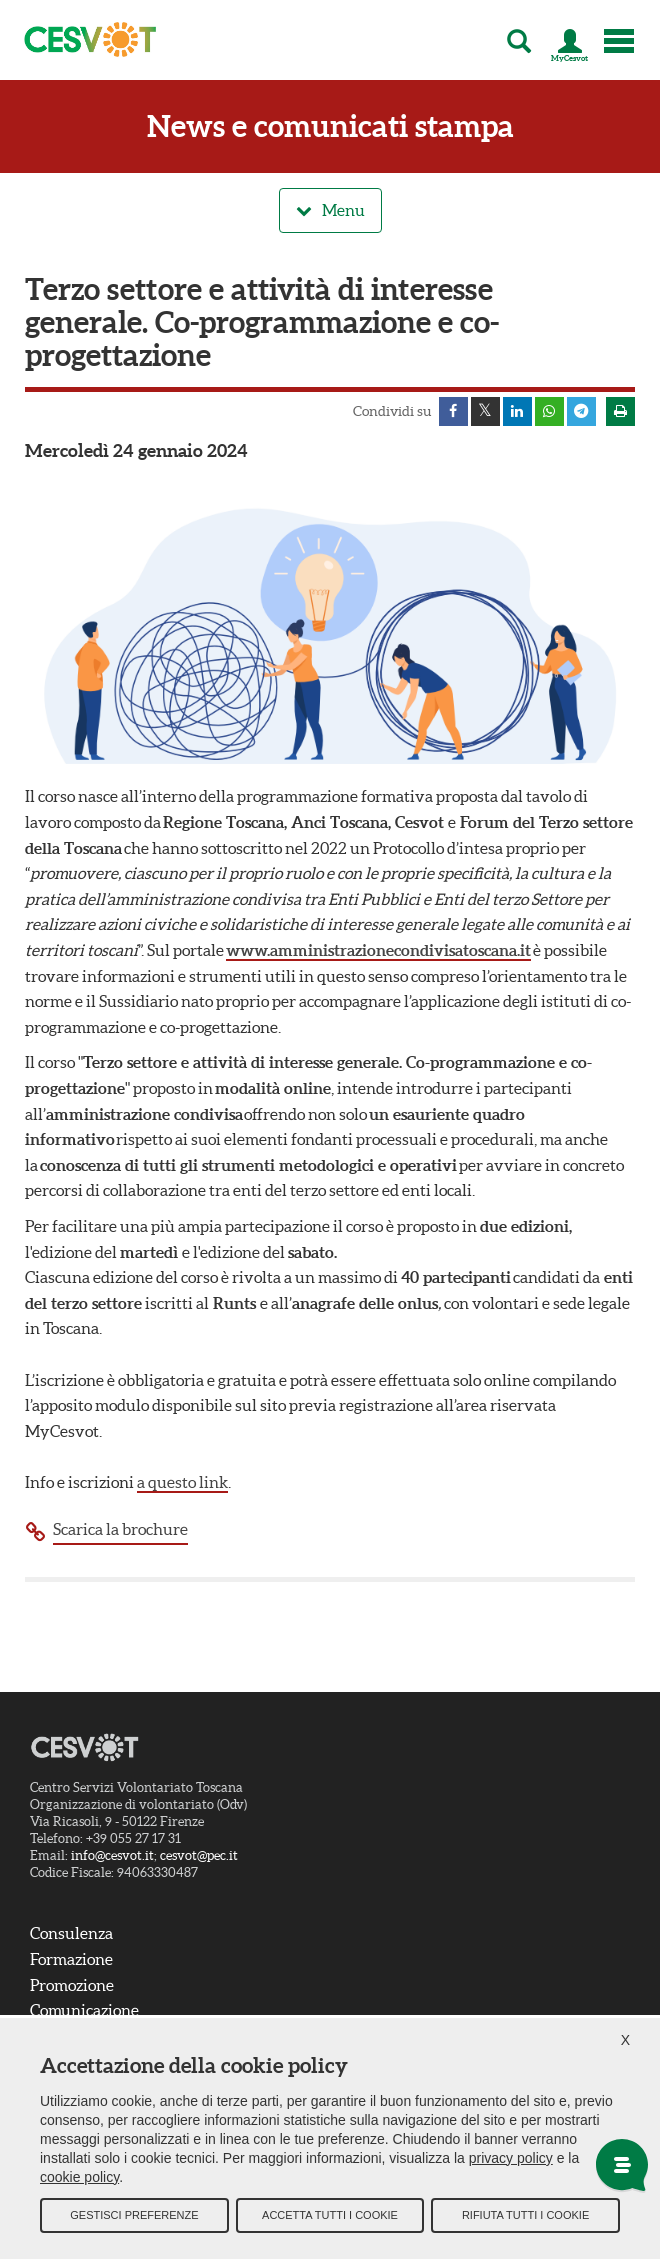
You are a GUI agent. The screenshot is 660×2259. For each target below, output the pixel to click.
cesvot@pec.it (199, 1856)
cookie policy (79, 2179)
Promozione (72, 1986)
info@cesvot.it (112, 1856)
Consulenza (71, 1934)
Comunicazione (84, 2011)
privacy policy (511, 2160)
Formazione (71, 1960)
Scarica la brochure (120, 1530)
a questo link (182, 1483)
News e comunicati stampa (330, 126)
